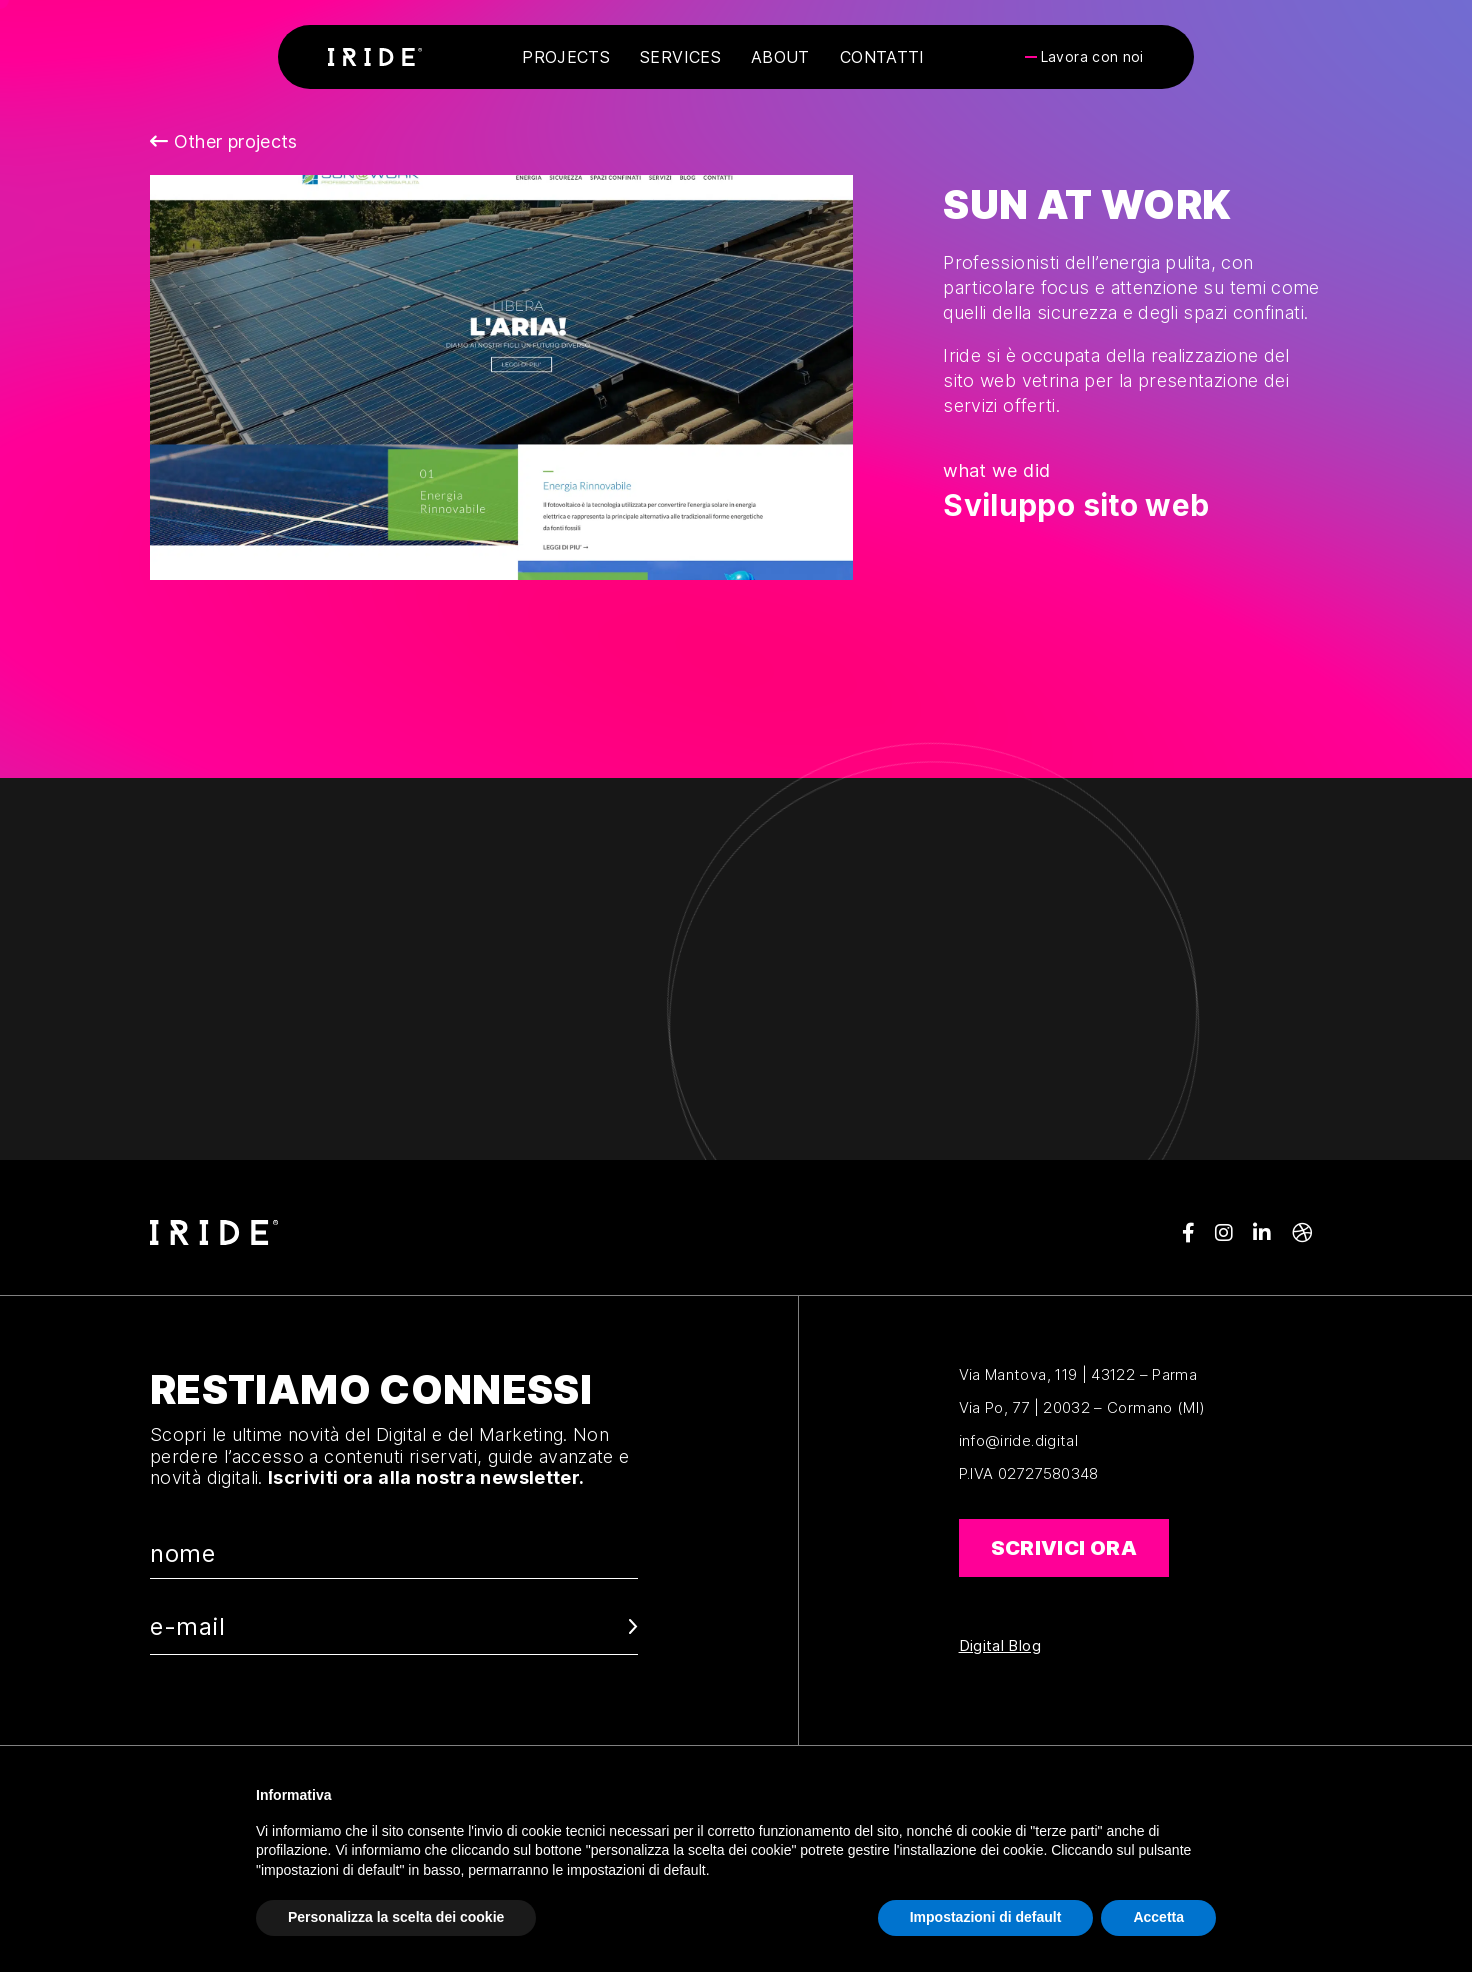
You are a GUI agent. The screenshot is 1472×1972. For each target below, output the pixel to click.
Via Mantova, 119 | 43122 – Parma (1078, 1374)
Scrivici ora (1064, 1548)
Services (680, 57)
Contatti (882, 57)
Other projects (224, 141)
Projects (566, 57)
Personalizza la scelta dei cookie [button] (396, 1917)
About (780, 57)
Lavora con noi (1092, 57)
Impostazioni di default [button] (986, 1917)
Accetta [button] (1158, 1917)
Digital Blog (1000, 1646)
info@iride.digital (1018, 1440)
